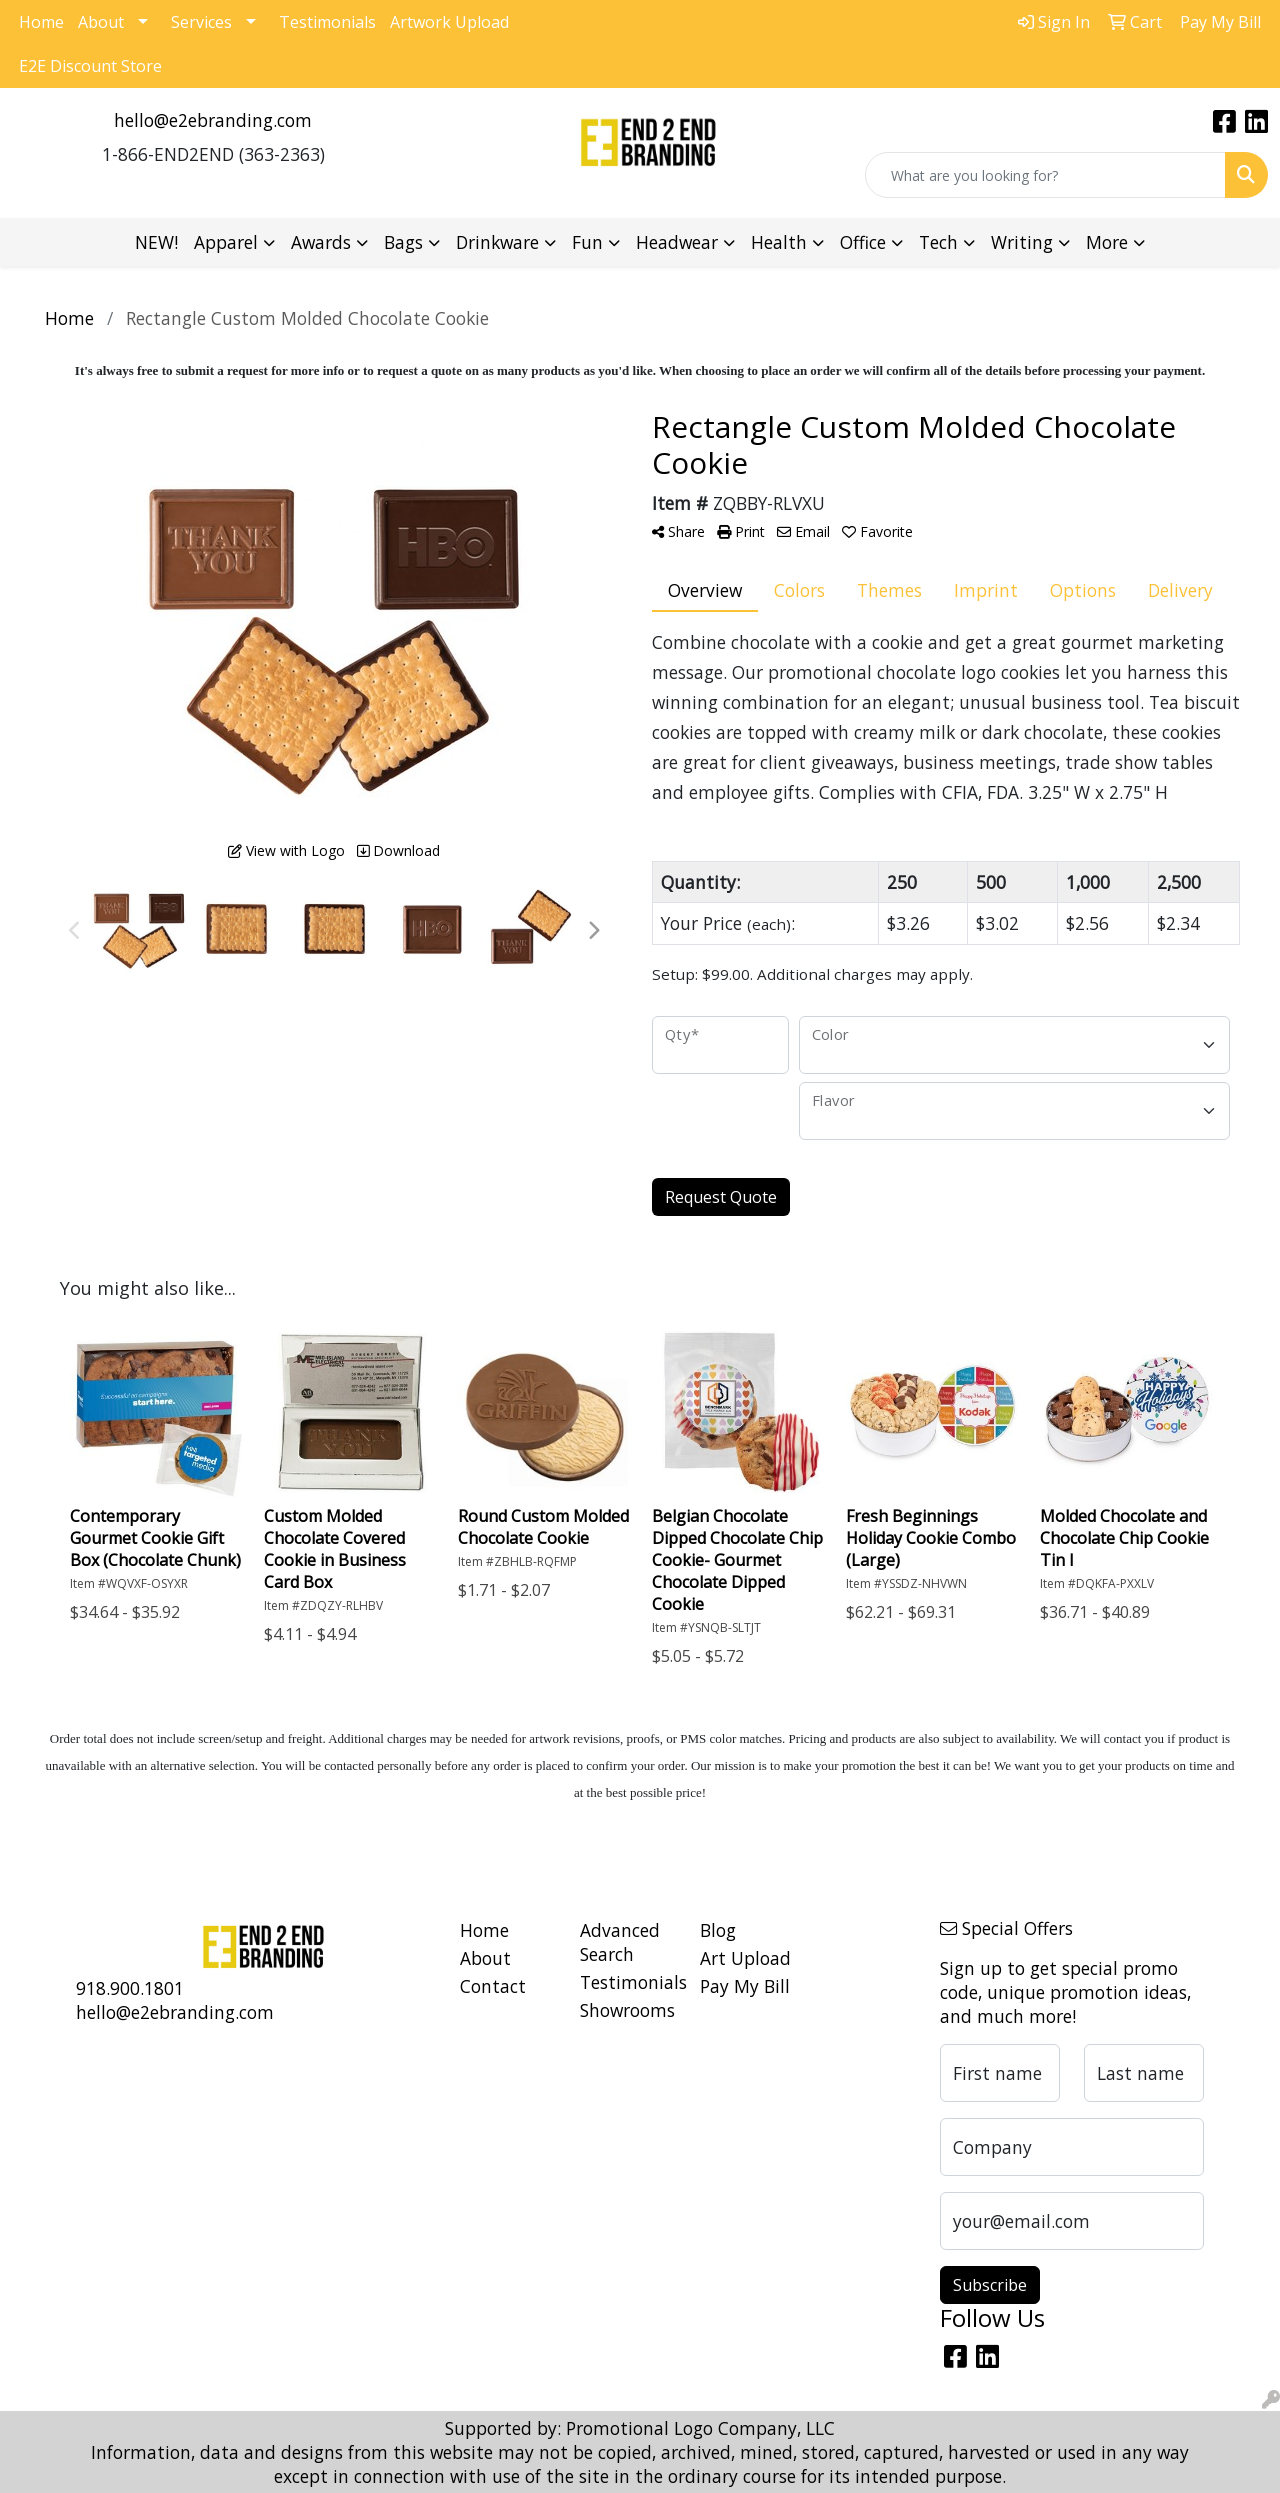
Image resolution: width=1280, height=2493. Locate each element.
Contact (493, 1986)
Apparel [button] (226, 242)
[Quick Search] (1045, 175)
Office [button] (863, 242)
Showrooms (627, 2010)
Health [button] (779, 242)
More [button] (1107, 242)
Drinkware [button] (497, 242)
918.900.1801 (130, 1988)
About (101, 22)
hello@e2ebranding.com (213, 120)
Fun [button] (587, 242)
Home (41, 22)
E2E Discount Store (90, 66)
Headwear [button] (677, 242)
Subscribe (990, 2285)
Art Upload (745, 1958)
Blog (718, 1930)
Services (201, 22)
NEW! (156, 242)
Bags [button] (403, 242)
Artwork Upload (449, 22)
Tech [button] (938, 242)
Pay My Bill (745, 1986)
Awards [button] (321, 242)
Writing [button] (1022, 242)
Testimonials (327, 22)
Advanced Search (620, 1942)
